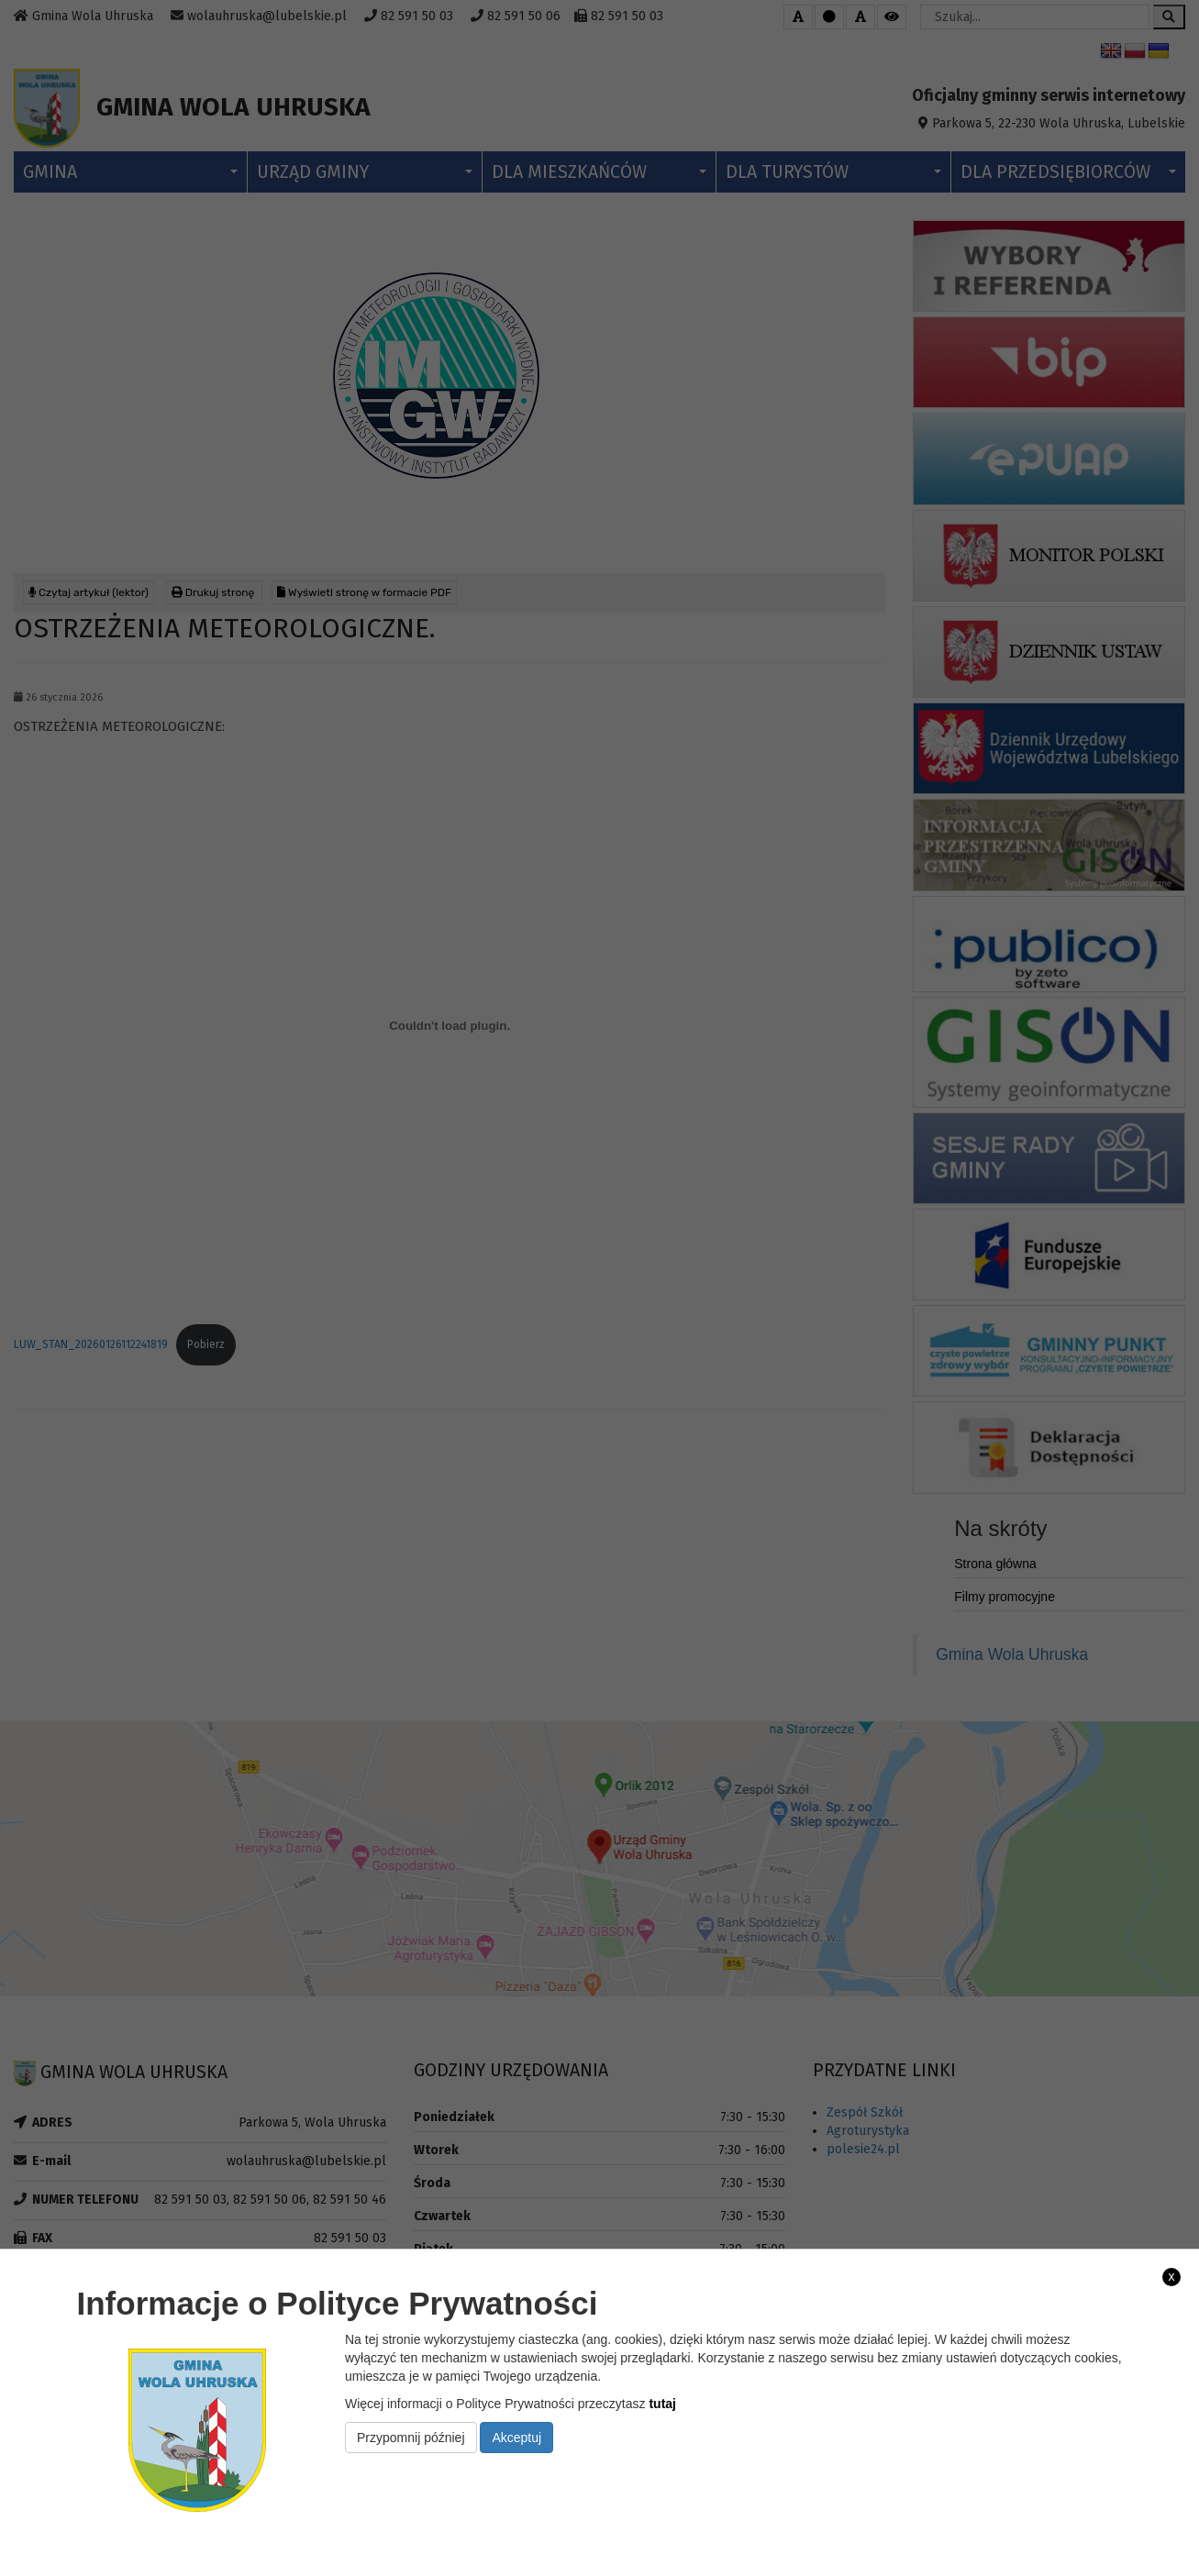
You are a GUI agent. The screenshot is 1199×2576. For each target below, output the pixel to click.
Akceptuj (516, 2437)
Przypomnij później (411, 2437)
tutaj (662, 2403)
